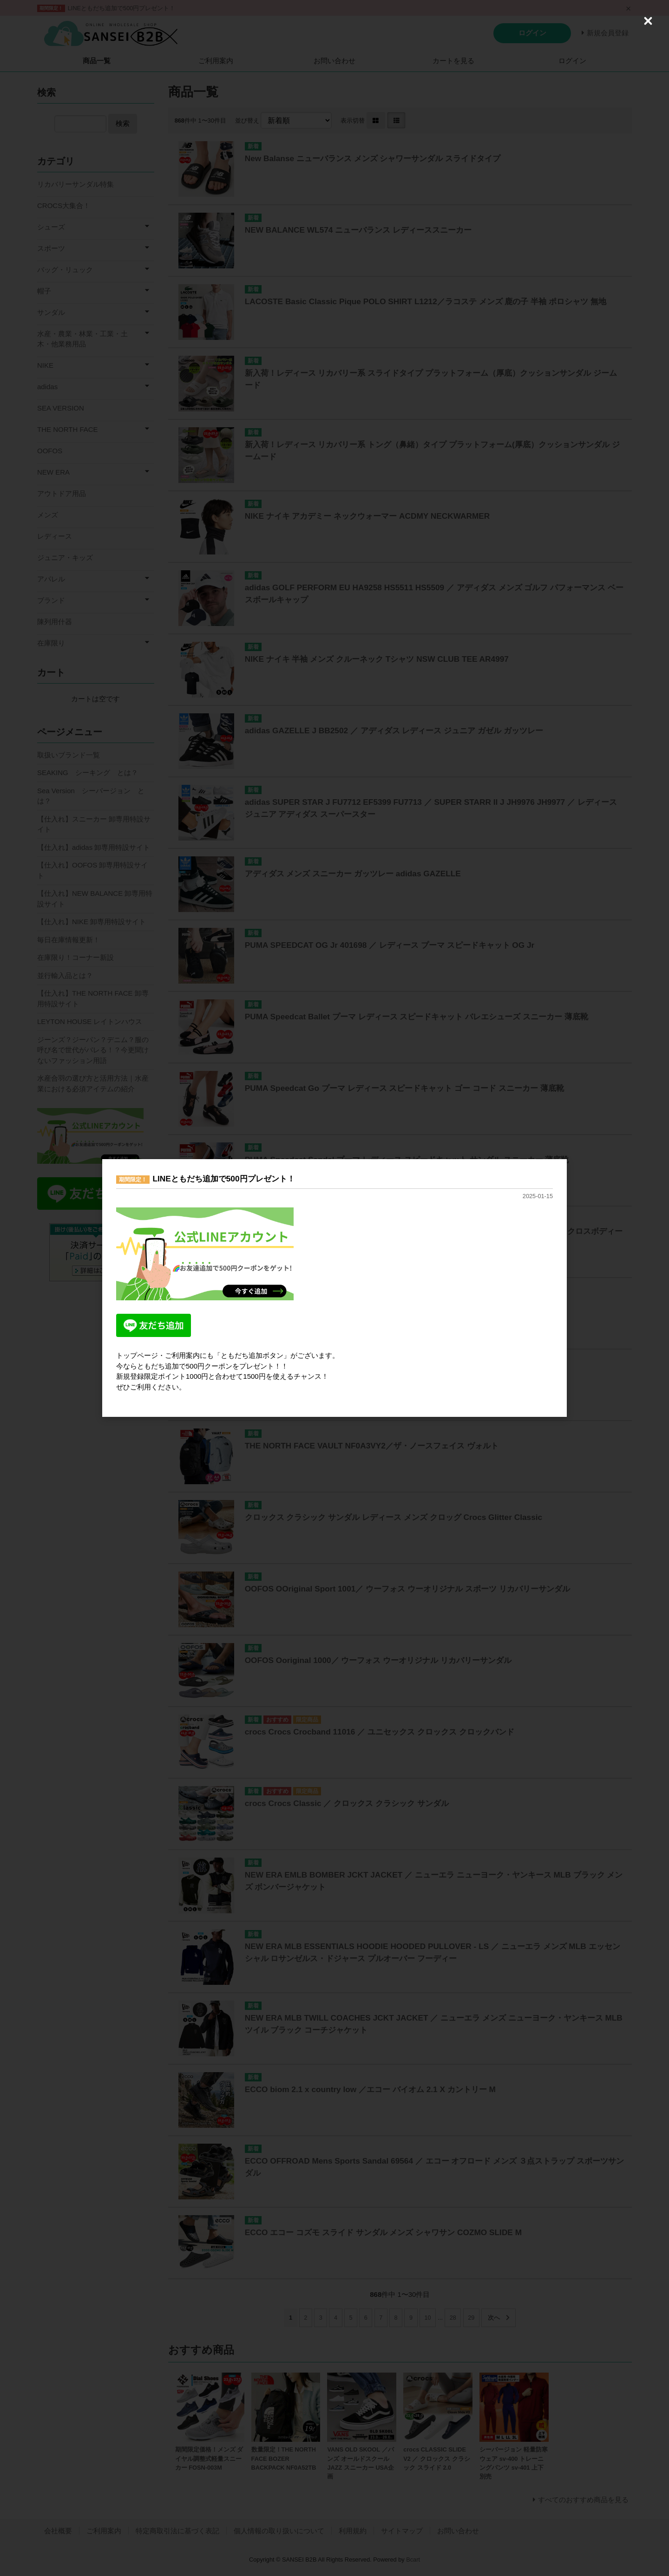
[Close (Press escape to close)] (648, 21)
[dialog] (334, 1287)
